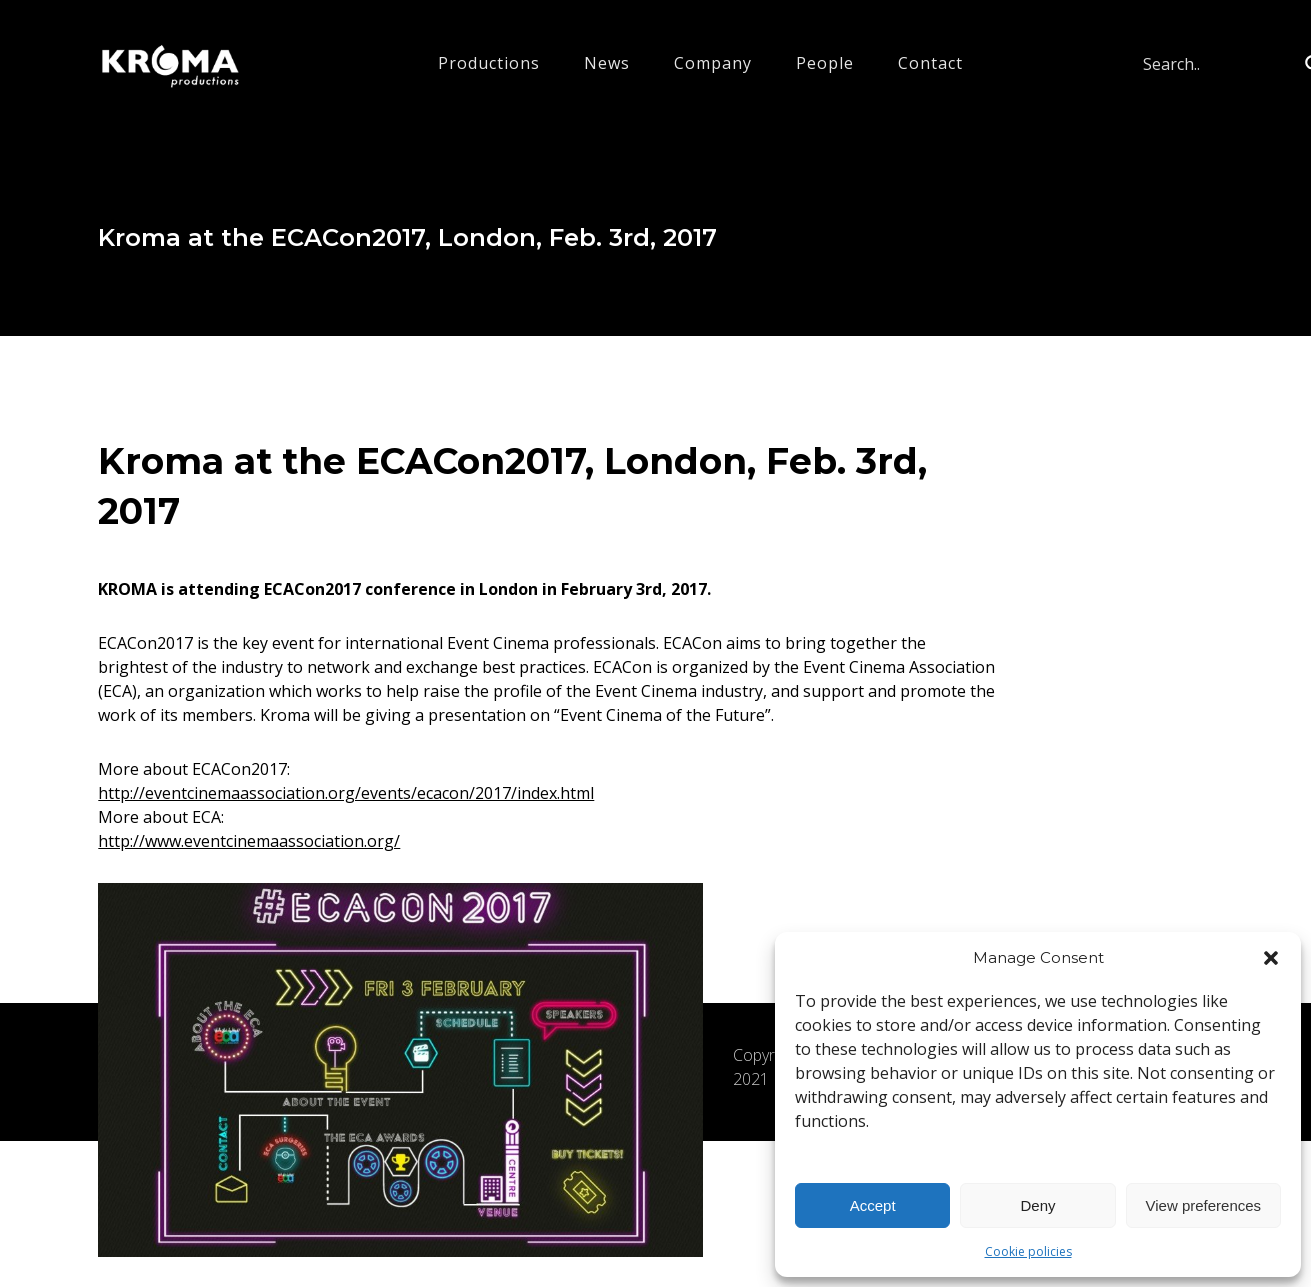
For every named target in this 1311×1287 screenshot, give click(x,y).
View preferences (1204, 1205)
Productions (489, 63)
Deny (1037, 1205)
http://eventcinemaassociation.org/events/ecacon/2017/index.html (346, 793)
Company (713, 63)
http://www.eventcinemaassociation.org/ (249, 841)
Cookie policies (1028, 1251)
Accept (873, 1205)
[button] (1271, 958)
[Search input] (1219, 64)
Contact (930, 63)
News (607, 63)
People (825, 63)
